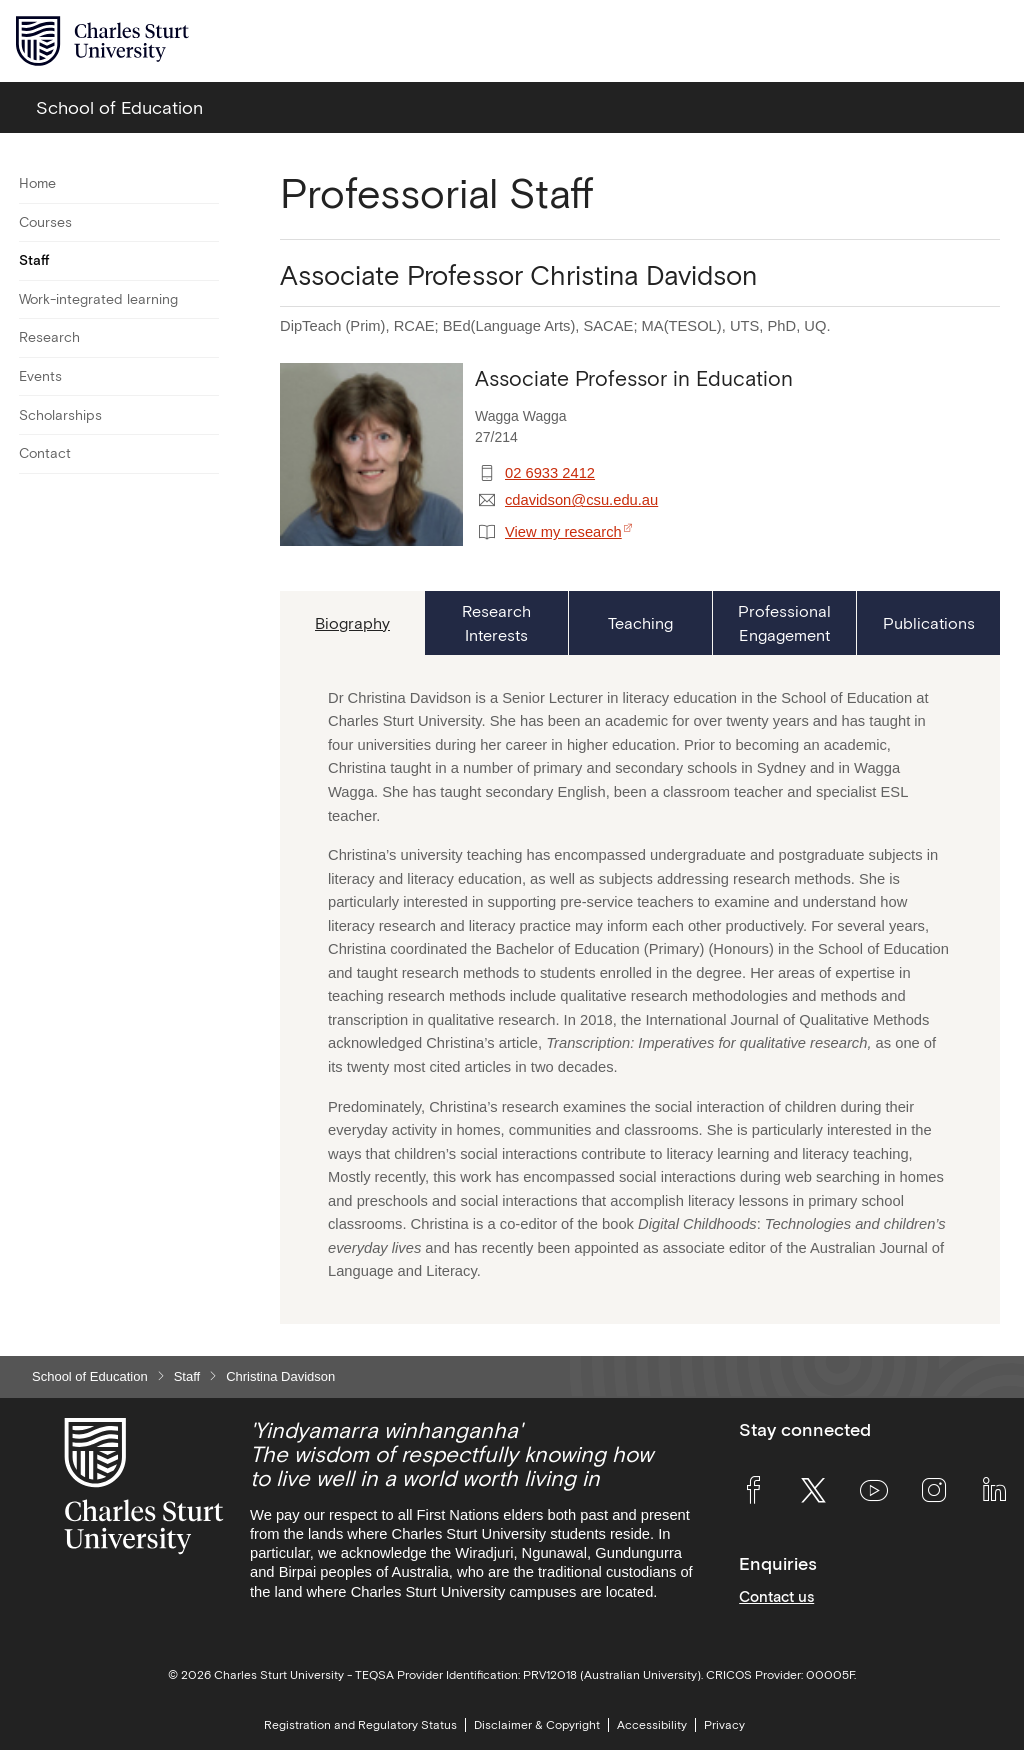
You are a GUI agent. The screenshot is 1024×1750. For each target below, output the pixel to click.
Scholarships (60, 415)
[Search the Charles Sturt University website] (945, 41)
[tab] (352, 623)
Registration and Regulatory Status (360, 1725)
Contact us (776, 1596)
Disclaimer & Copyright (537, 1725)
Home (37, 183)
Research (49, 337)
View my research (563, 532)
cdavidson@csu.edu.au (581, 500)
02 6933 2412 (550, 473)
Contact (45, 453)
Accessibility (652, 1725)
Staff (34, 260)
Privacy (724, 1725)
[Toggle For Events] (206, 377)
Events (40, 376)
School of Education (90, 1376)
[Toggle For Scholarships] (206, 415)
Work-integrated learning (98, 299)
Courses (45, 222)
